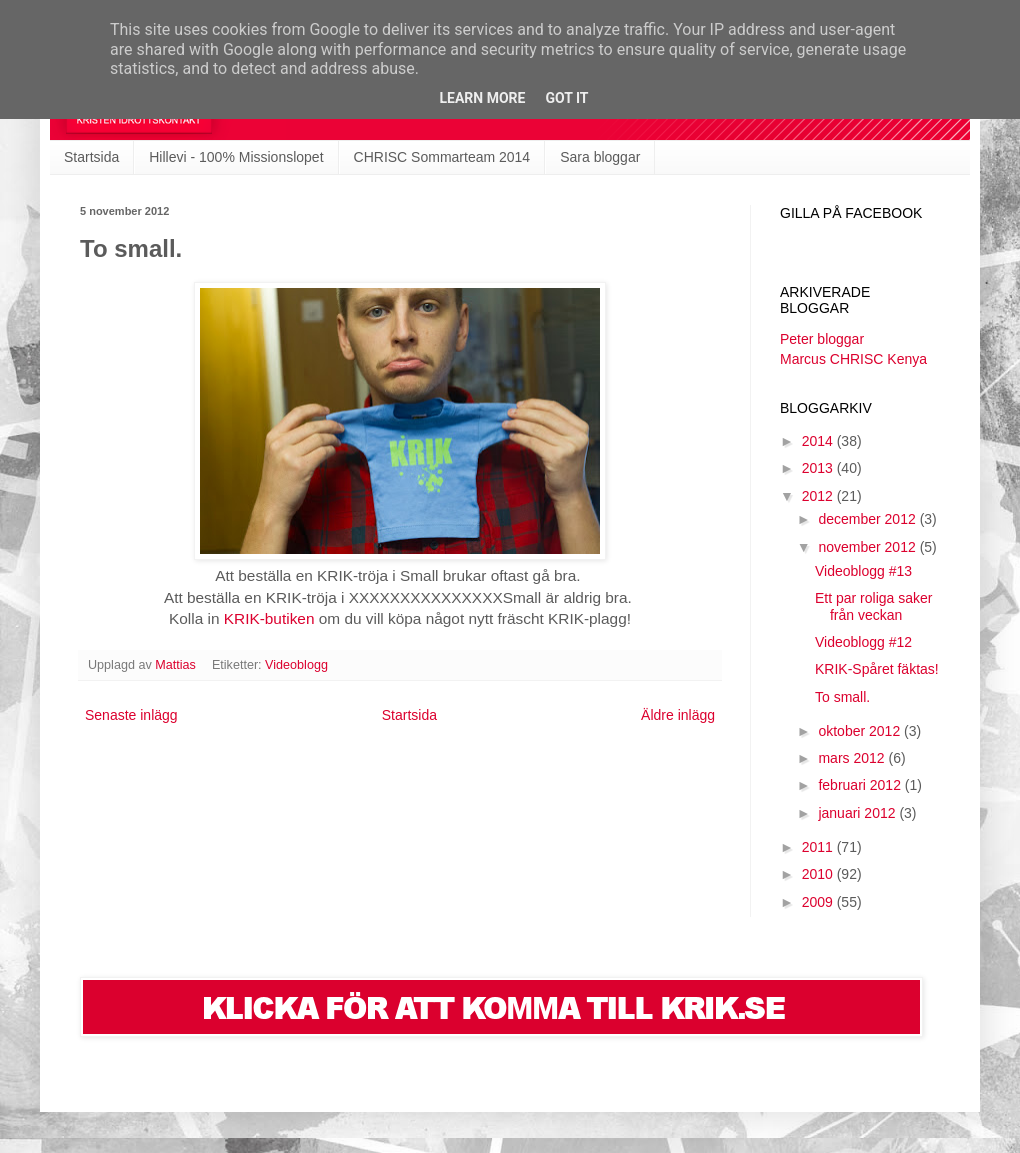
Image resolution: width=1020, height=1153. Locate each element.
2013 (819, 468)
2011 (819, 847)
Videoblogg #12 (863, 642)
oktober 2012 (861, 731)
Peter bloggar (822, 339)
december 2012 (868, 519)
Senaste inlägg (131, 715)
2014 (819, 441)
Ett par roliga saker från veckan (874, 606)
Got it (566, 98)
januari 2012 (858, 813)
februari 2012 (861, 785)
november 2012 (868, 547)
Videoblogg (296, 665)
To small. (842, 697)
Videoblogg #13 (863, 571)
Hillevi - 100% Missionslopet (236, 157)
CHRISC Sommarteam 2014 (442, 157)
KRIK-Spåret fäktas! (877, 669)
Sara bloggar (600, 157)
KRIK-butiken (269, 618)
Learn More (482, 98)
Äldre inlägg (678, 715)
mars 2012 (853, 758)
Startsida (91, 157)
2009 (819, 902)
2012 (819, 496)
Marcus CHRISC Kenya (853, 359)
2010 (819, 874)
